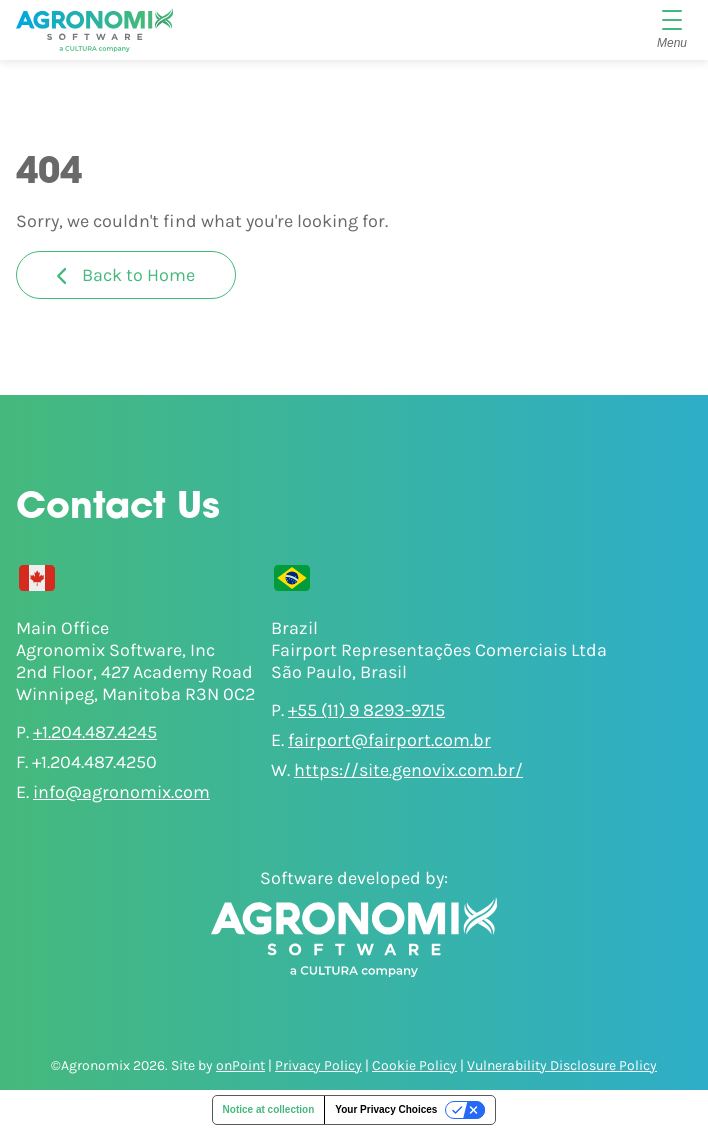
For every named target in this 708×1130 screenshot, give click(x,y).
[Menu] (672, 30)
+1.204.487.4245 (95, 732)
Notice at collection (269, 1109)
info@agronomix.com (121, 792)
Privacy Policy (318, 1065)
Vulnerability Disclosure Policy (562, 1065)
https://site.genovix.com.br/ (408, 770)
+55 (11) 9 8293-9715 (366, 710)
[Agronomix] (94, 30)
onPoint (240, 1065)
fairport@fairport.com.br (389, 740)
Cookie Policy (414, 1065)
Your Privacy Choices (386, 1109)
